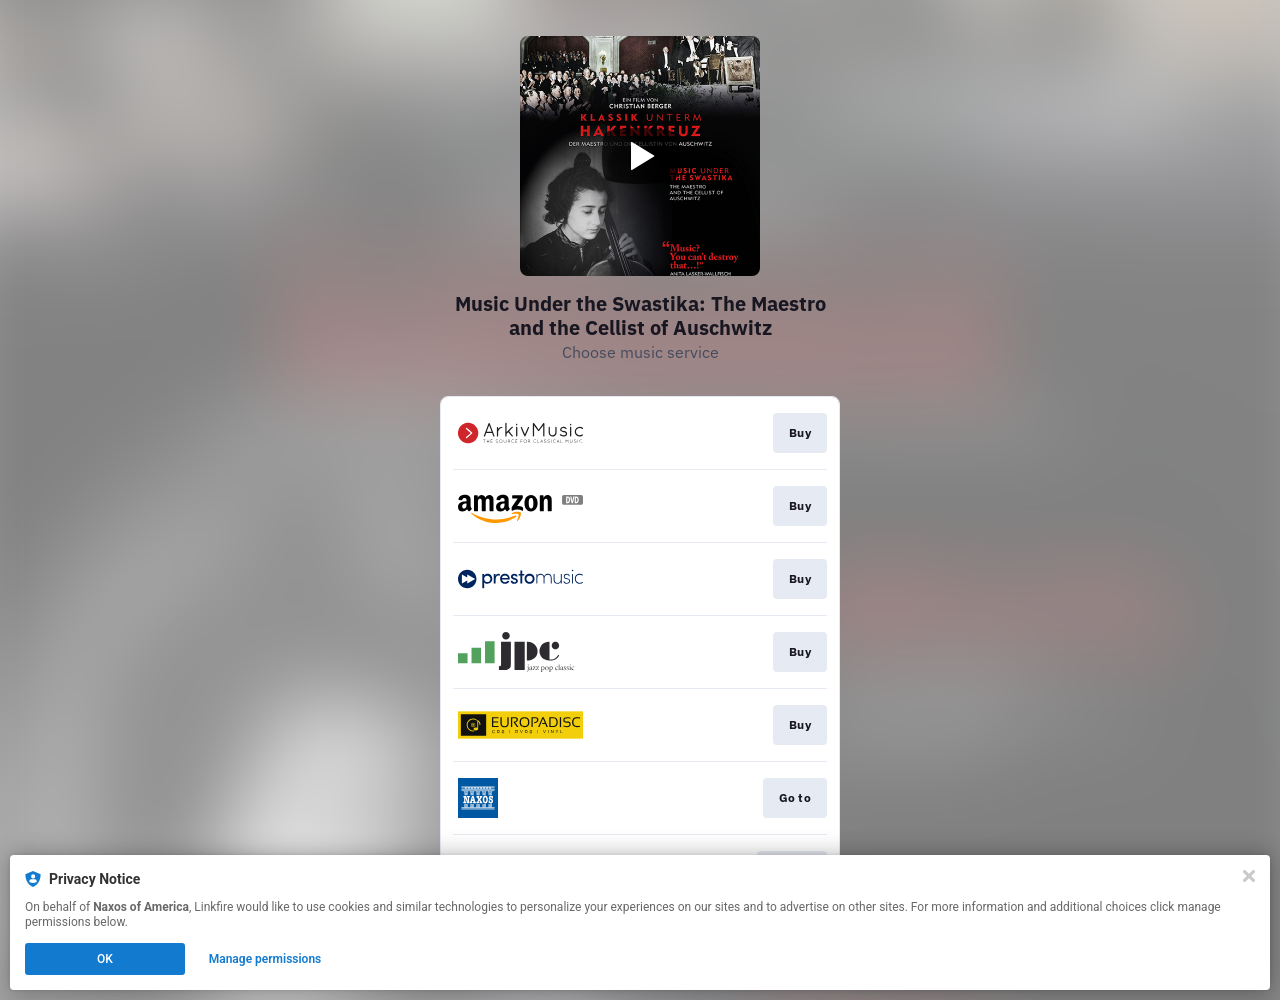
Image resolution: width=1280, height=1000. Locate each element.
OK (105, 959)
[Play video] (640, 156)
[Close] (1249, 876)
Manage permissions (265, 959)
